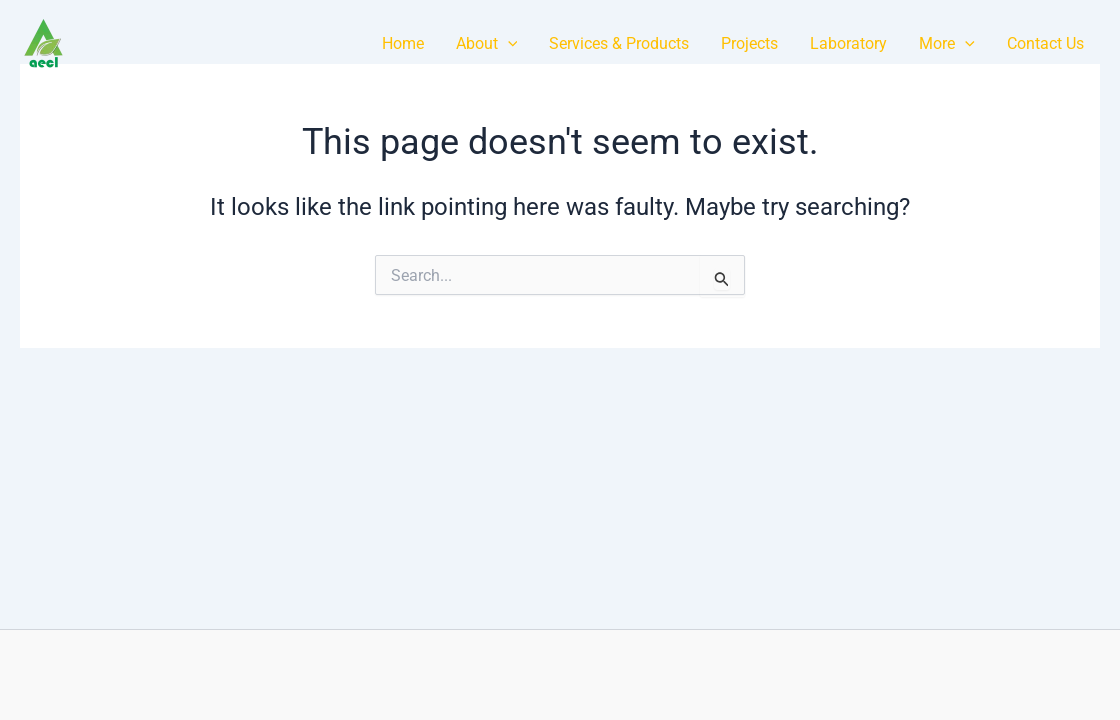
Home (403, 43)
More (947, 43)
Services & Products (619, 43)
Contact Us (1045, 43)
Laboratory (848, 43)
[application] (508, 43)
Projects (749, 43)
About (487, 43)
